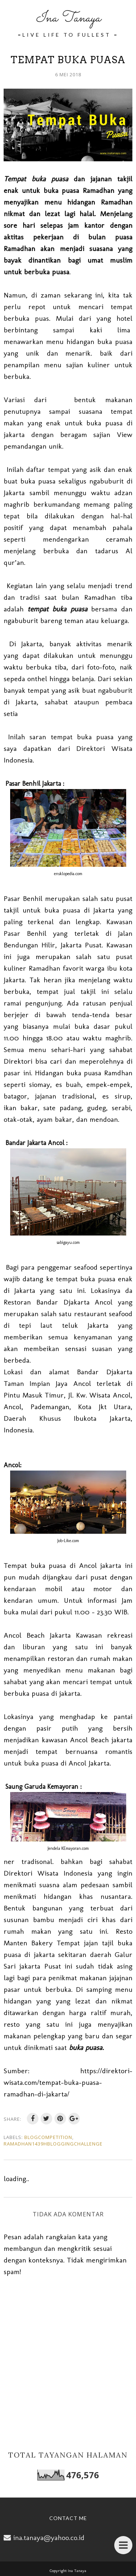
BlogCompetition (48, 2137)
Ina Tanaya (68, 18)
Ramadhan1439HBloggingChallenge (53, 2143)
